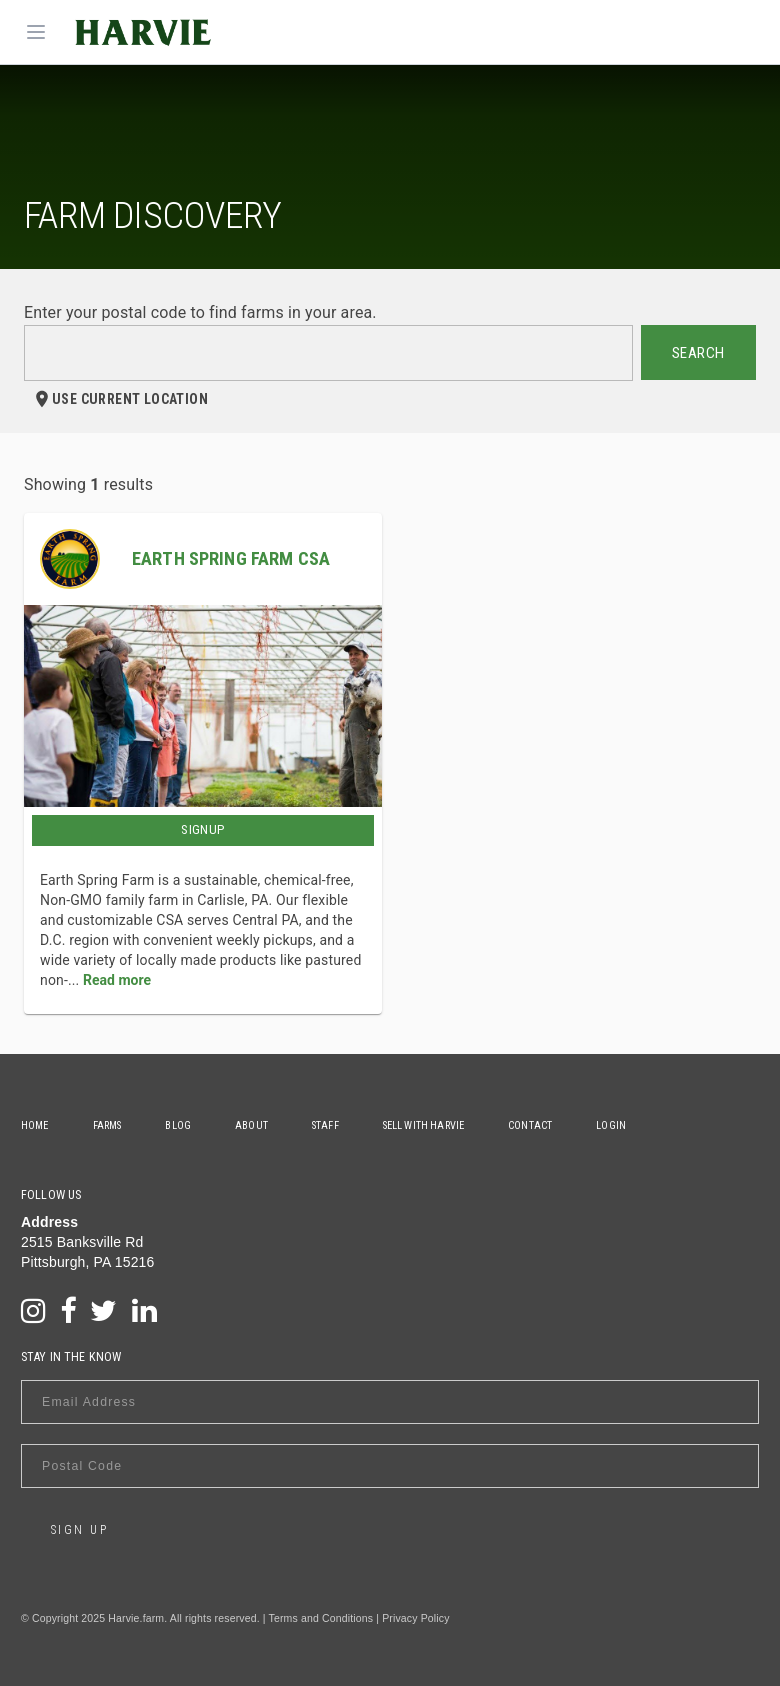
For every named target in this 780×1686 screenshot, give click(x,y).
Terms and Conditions (321, 1618)
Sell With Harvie (423, 1125)
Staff (325, 1125)
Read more (117, 980)
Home (35, 1125)
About (251, 1125)
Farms (107, 1125)
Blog (178, 1125)
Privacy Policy (415, 1618)
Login (611, 1125)
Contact (530, 1125)
